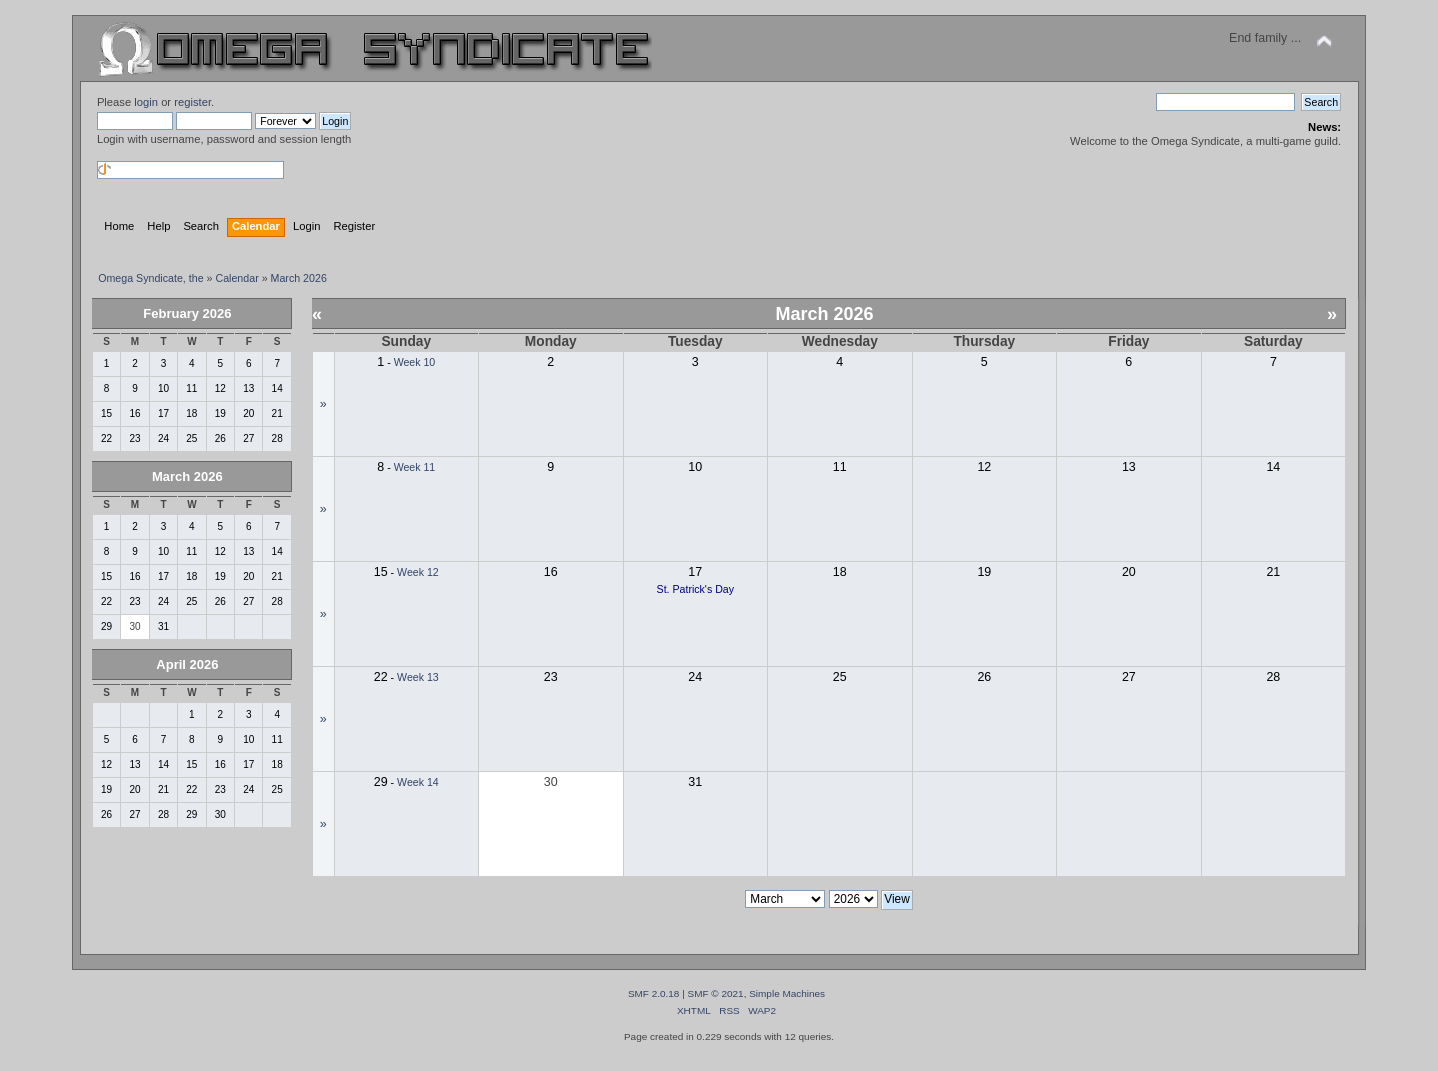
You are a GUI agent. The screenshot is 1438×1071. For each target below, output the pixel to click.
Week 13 (418, 677)
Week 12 (418, 572)
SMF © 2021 (716, 993)
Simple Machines (787, 993)
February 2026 (187, 313)
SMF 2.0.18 (654, 993)
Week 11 (415, 467)
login (146, 102)
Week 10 (415, 362)
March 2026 (187, 476)
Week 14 (418, 782)
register (192, 102)
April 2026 (187, 664)
